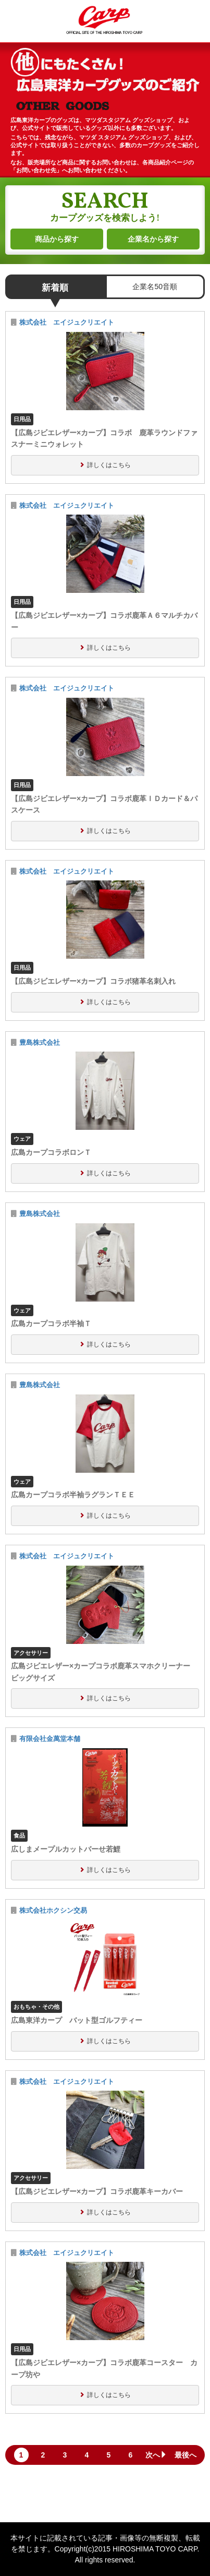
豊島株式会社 (39, 1042)
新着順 (55, 288)
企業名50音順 (154, 286)
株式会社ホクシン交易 (53, 1910)
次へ (156, 2455)
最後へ (185, 2455)
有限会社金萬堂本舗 (49, 1739)
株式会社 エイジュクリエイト (66, 322)
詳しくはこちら (109, 465)
